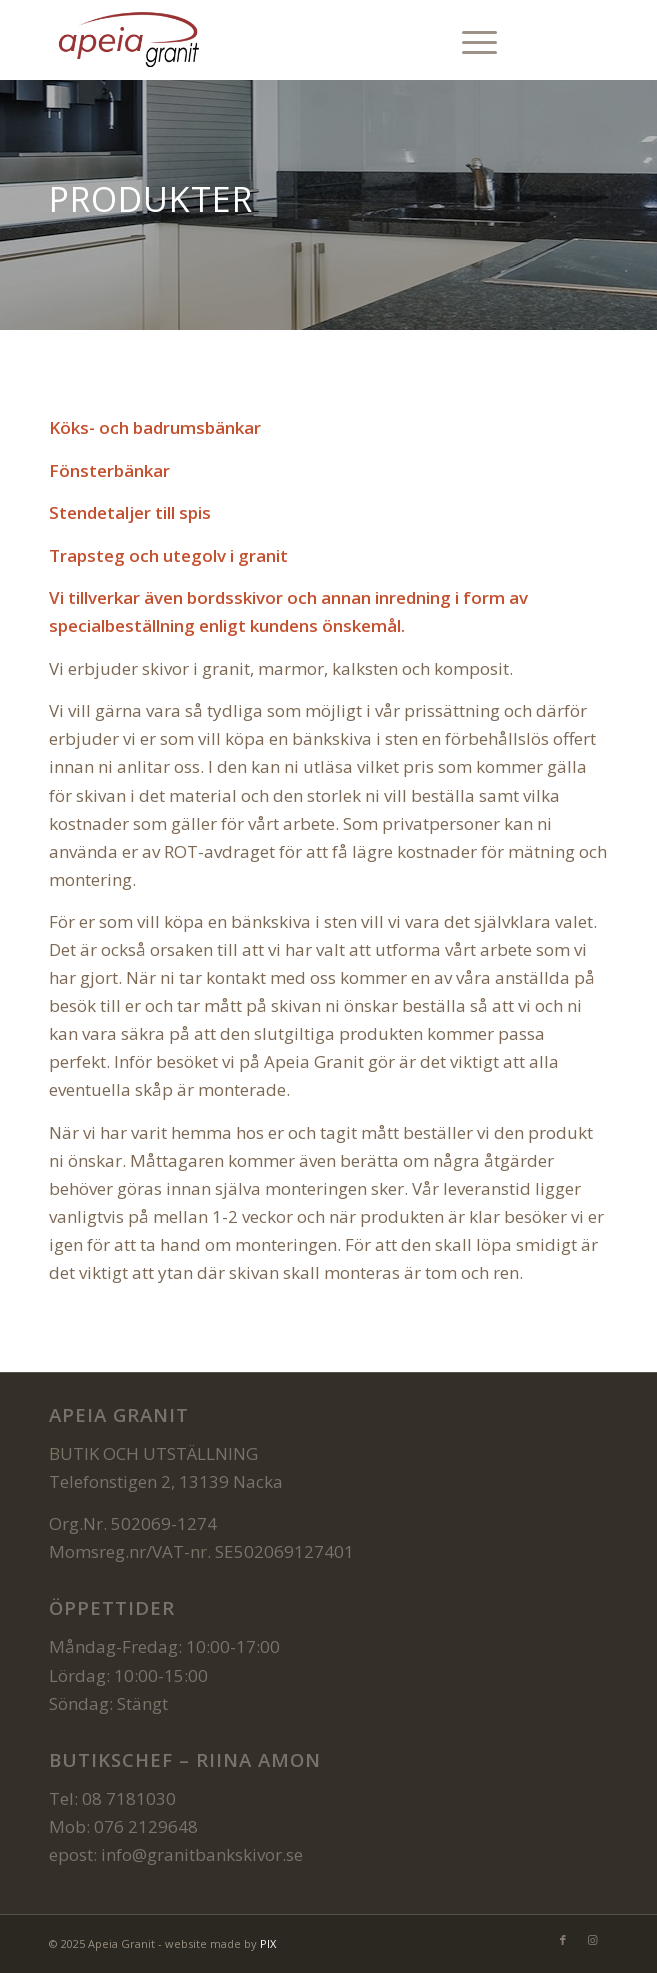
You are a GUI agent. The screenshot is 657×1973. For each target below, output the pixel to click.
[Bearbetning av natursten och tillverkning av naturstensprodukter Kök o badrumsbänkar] (272, 40)
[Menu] (469, 40)
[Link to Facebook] (563, 40)
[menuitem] (469, 40)
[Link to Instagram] (593, 40)
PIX (268, 1943)
